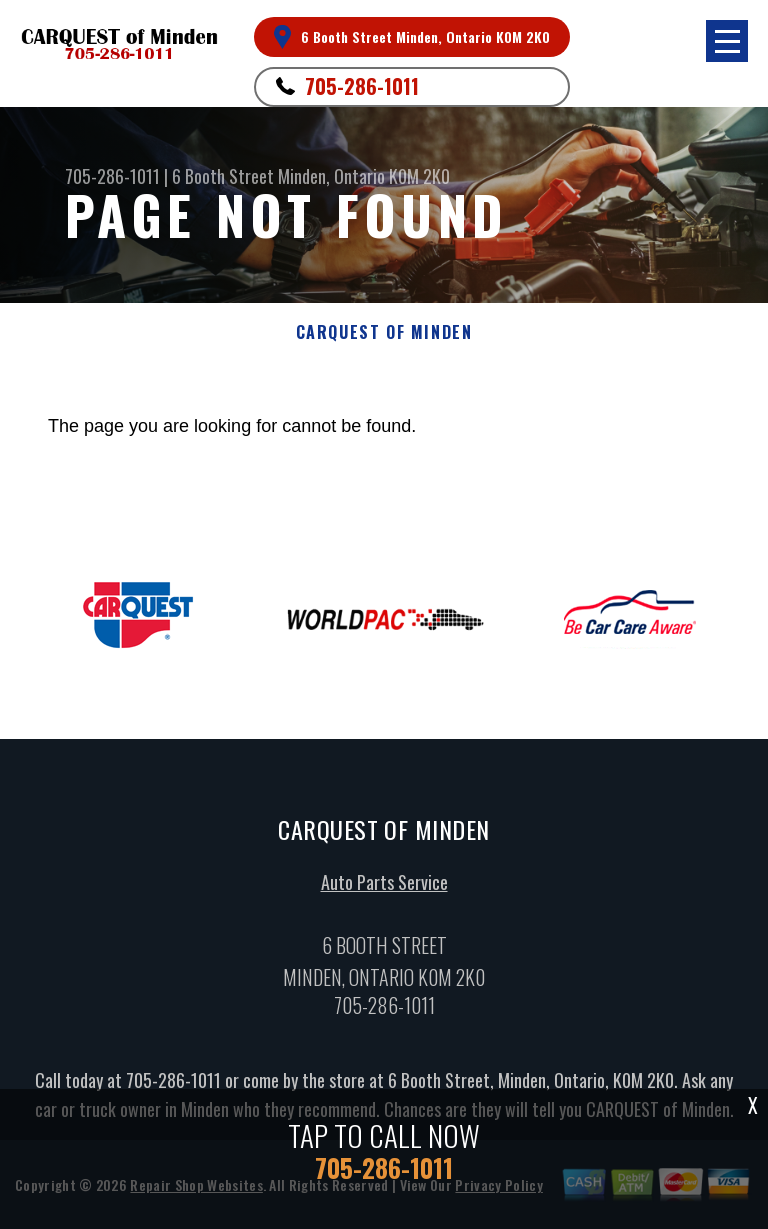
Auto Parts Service (384, 887)
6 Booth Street (223, 176)
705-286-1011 (362, 86)
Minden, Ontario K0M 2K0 (364, 176)
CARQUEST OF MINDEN (384, 332)
